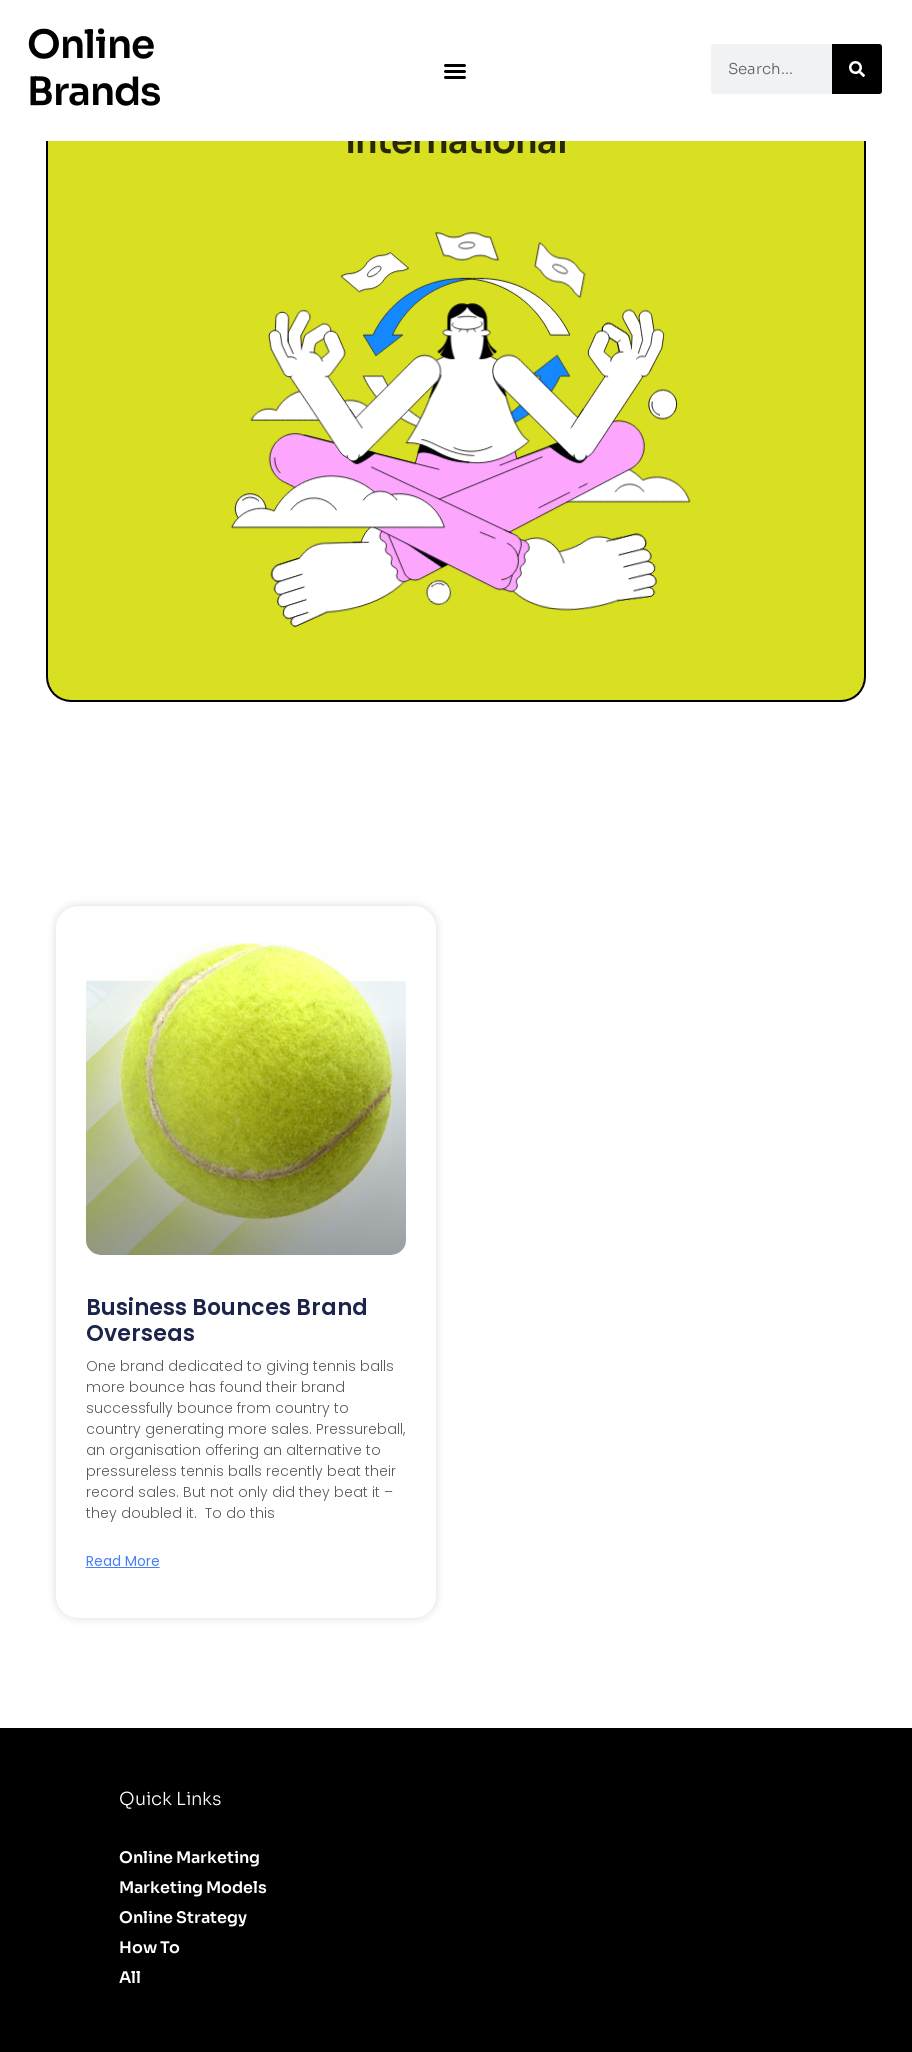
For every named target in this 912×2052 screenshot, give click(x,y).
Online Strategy (183, 1917)
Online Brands (93, 68)
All (130, 1977)
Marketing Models (193, 1887)
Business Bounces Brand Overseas (227, 1320)
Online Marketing (189, 1857)
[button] (455, 71)
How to (149, 1947)
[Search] (857, 69)
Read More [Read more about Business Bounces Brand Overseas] (123, 1561)
